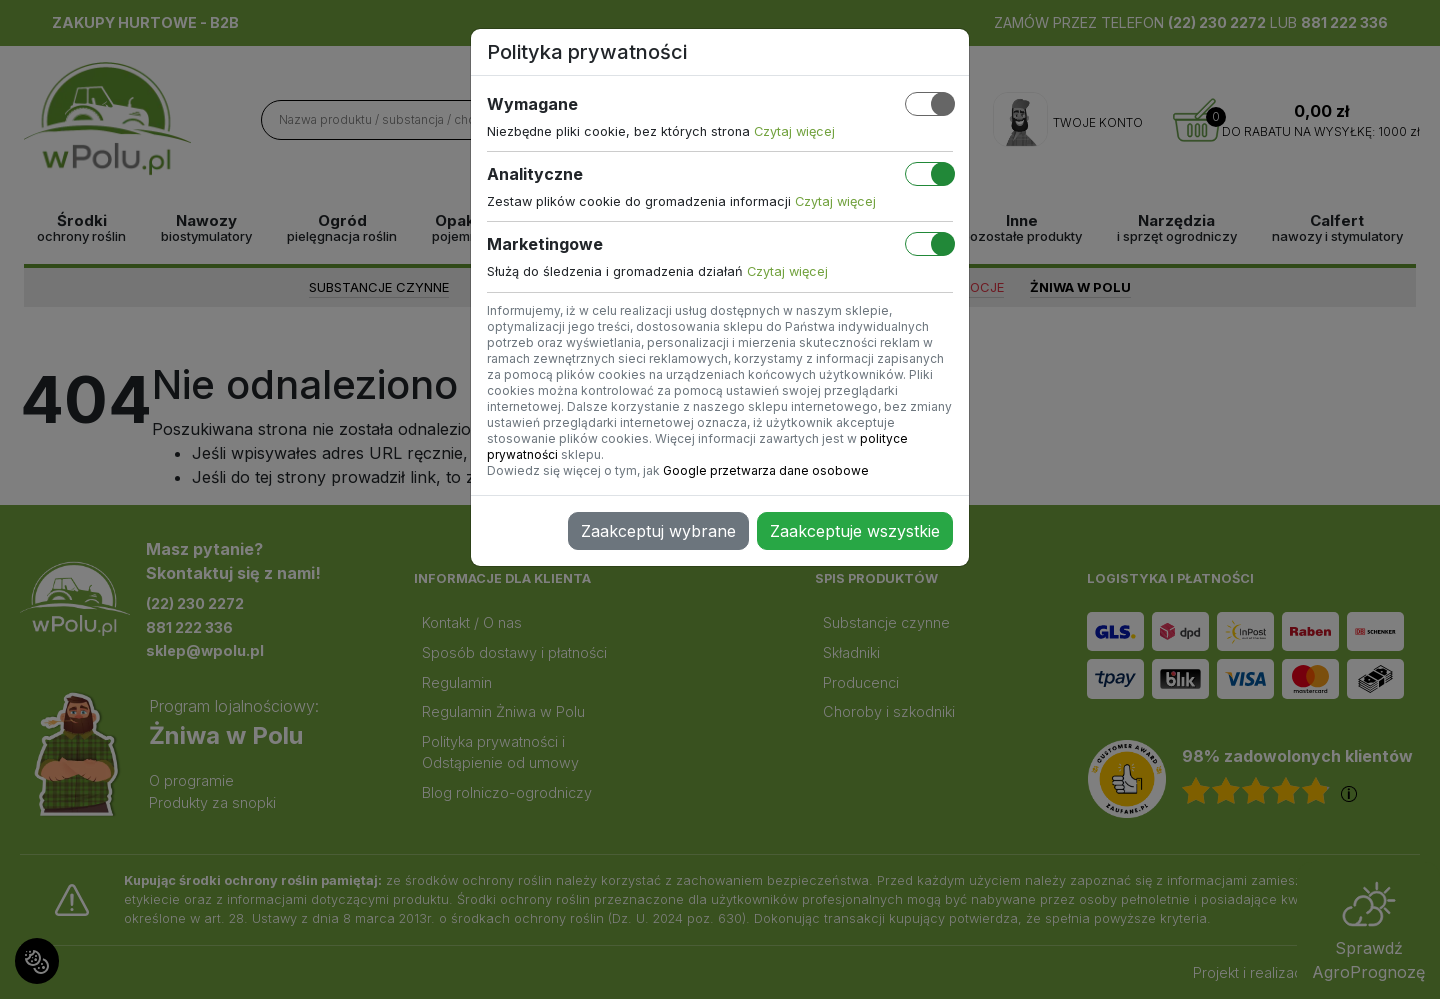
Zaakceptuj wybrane (658, 531)
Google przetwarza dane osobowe (766, 470)
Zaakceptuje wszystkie (855, 531)
